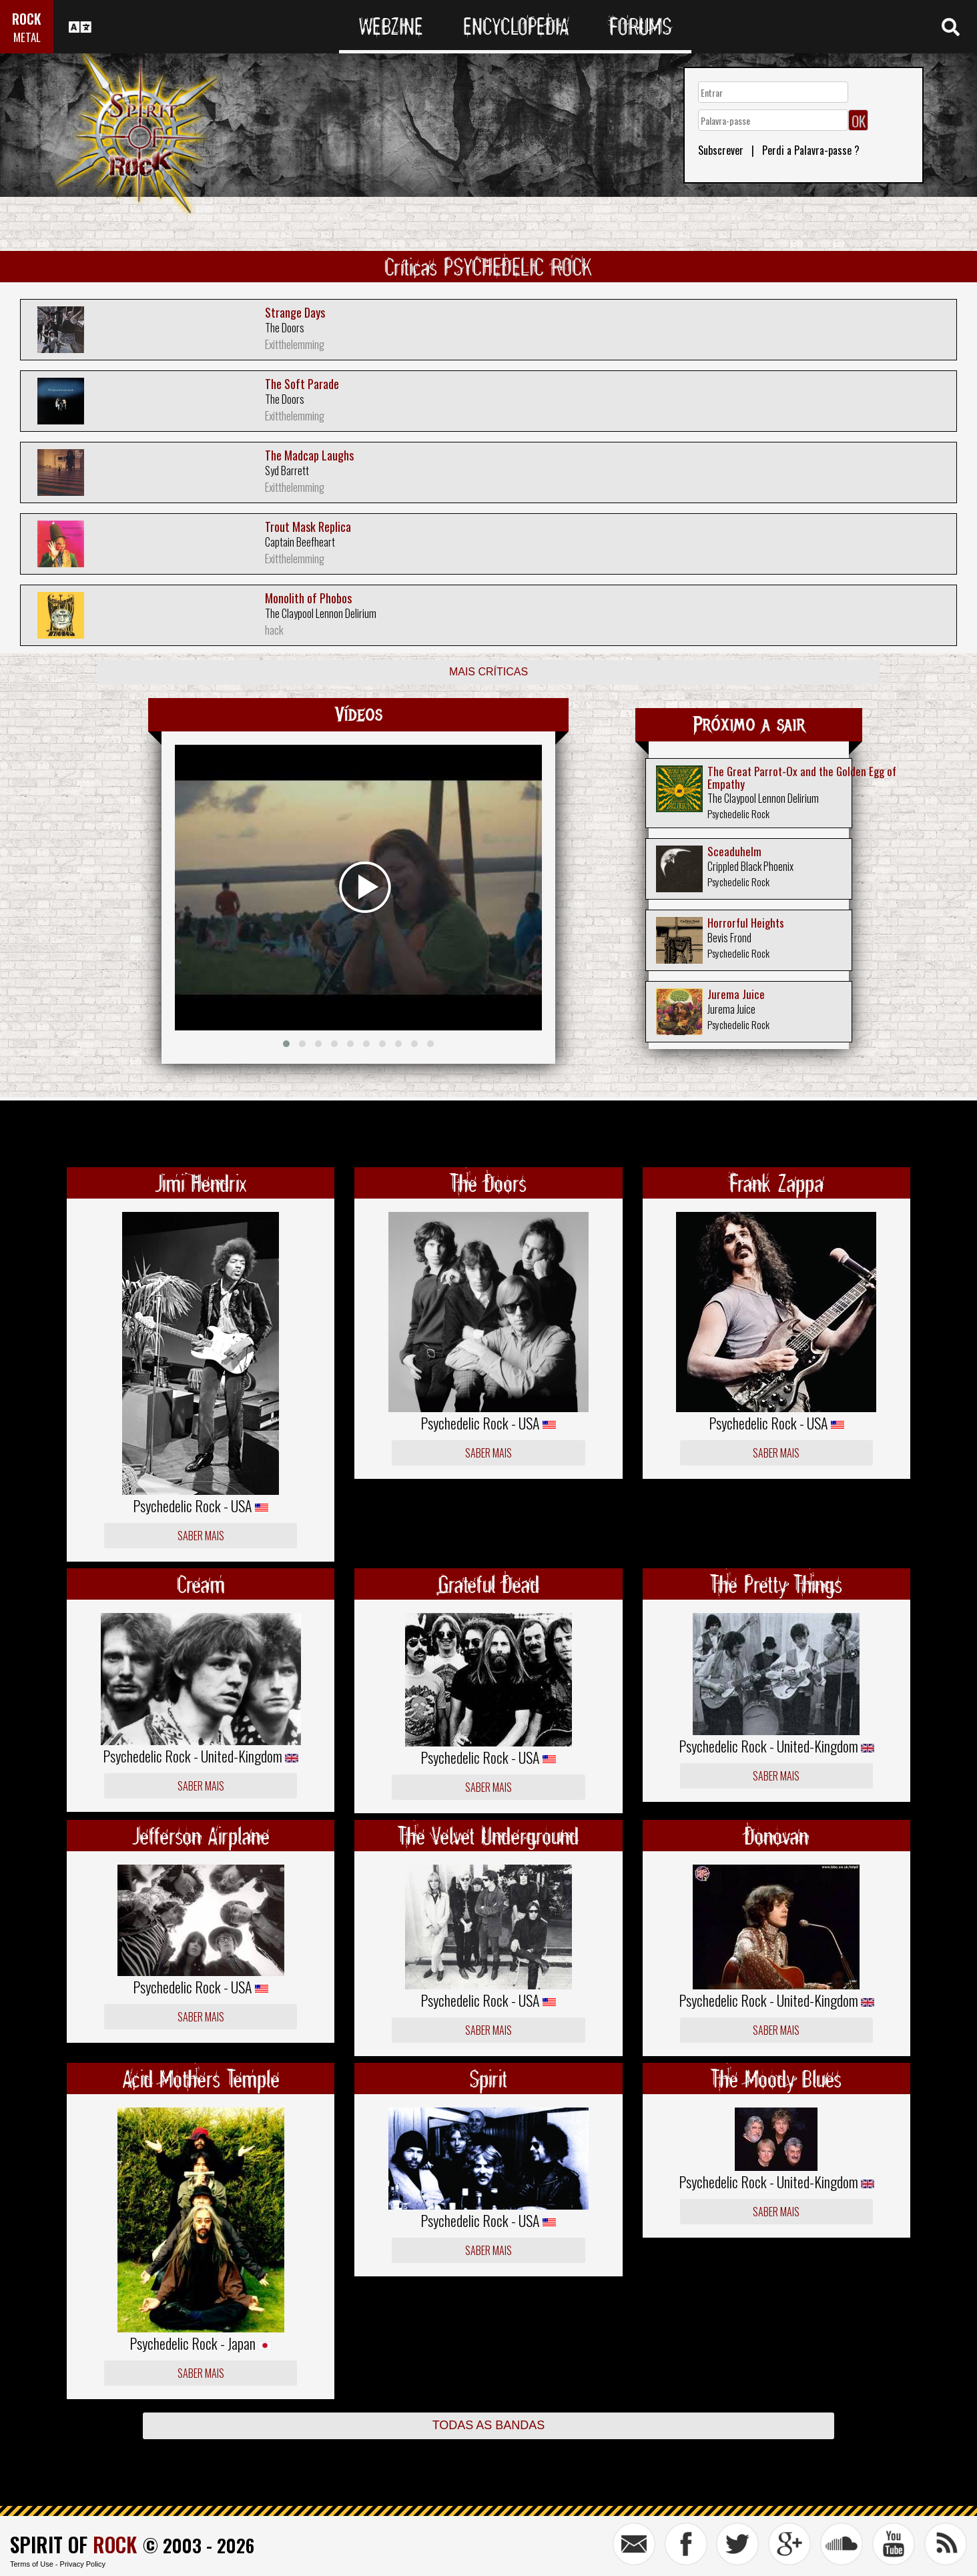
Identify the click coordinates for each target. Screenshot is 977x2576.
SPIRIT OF (73, 2544)
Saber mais (201, 1536)
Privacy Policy (82, 2564)
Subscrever (720, 150)
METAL (27, 37)
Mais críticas (488, 671)
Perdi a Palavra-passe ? (811, 150)
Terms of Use (31, 2564)
